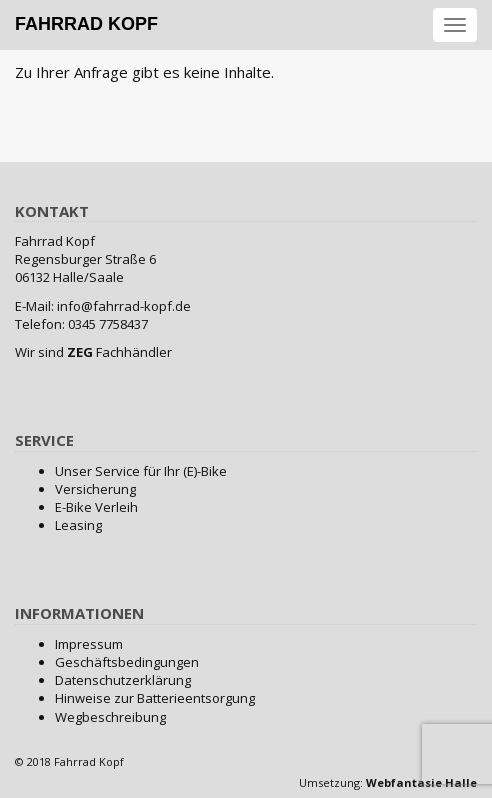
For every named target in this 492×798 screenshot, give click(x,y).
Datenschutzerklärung (123, 680)
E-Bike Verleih (96, 507)
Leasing (78, 525)
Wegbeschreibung (110, 717)
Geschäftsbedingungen (127, 662)
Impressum (89, 644)
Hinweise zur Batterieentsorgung (155, 698)
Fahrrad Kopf (86, 24)
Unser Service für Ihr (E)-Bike (141, 471)
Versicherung (95, 489)
